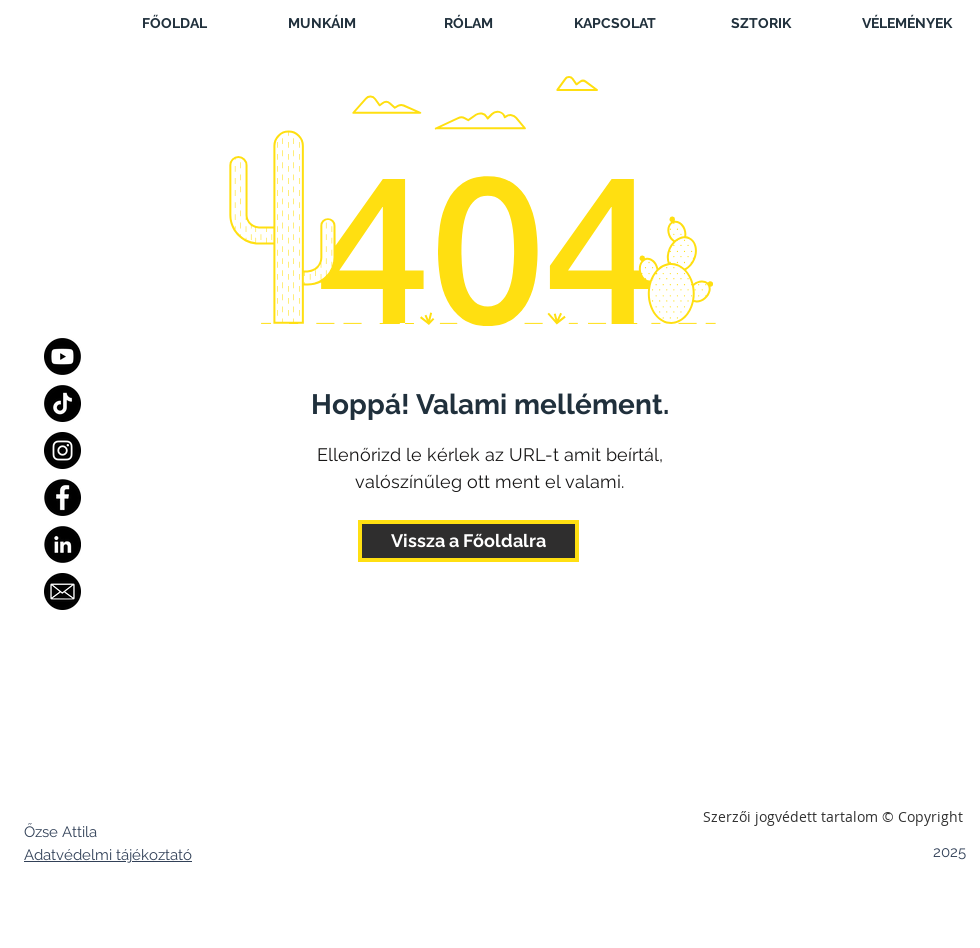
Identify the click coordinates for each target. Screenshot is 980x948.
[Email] (62, 591)
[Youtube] (62, 356)
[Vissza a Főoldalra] (468, 541)
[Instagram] (62, 450)
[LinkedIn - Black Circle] (62, 544)
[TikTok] (62, 403)
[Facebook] (62, 497)
